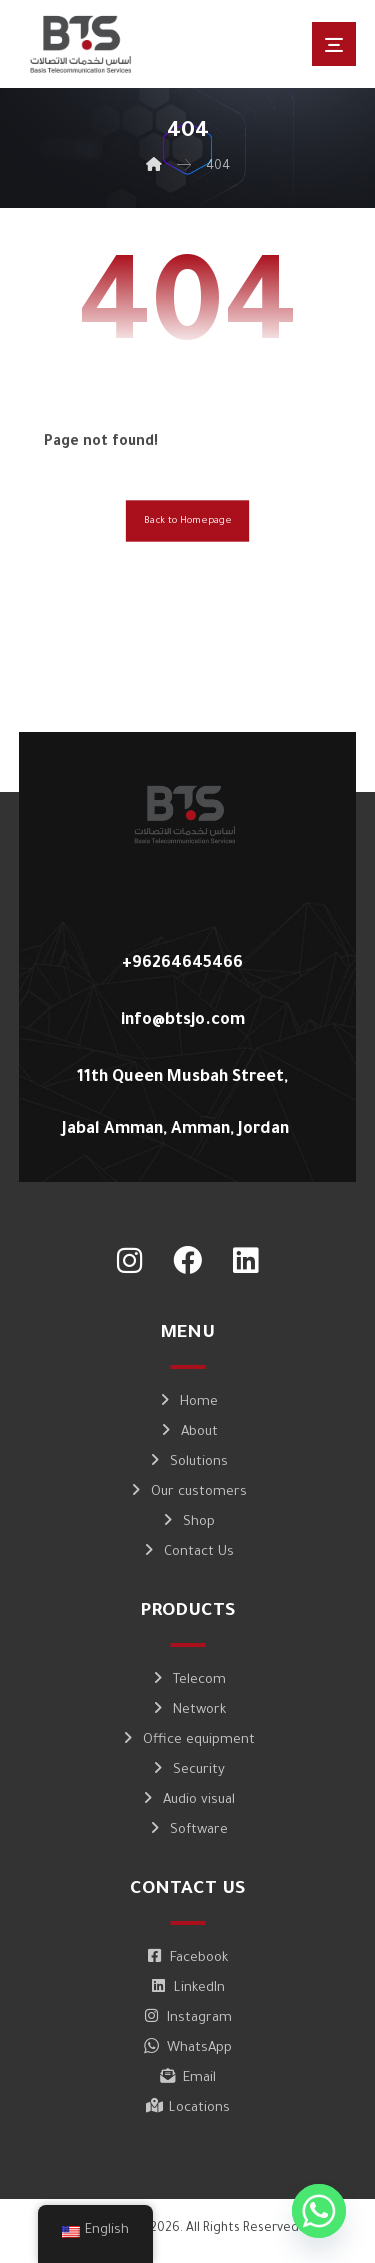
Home (187, 1402)
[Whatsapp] (319, 2211)
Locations (188, 2108)
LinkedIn (188, 1988)
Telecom (188, 1680)
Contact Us (187, 1552)
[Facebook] (188, 1261)
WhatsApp (188, 2048)
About (188, 1432)
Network (188, 1710)
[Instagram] (130, 1261)
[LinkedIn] (246, 1261)
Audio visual (187, 1800)
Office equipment (187, 1740)
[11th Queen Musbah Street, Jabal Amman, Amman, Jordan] (180, 1071)
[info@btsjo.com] (180, 1014)
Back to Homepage (187, 521)
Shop (187, 1522)
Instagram (188, 2018)
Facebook (187, 1958)
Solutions (187, 1462)
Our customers (187, 1492)
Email (188, 2078)
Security (187, 1770)
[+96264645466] (180, 957)
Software (187, 1830)
